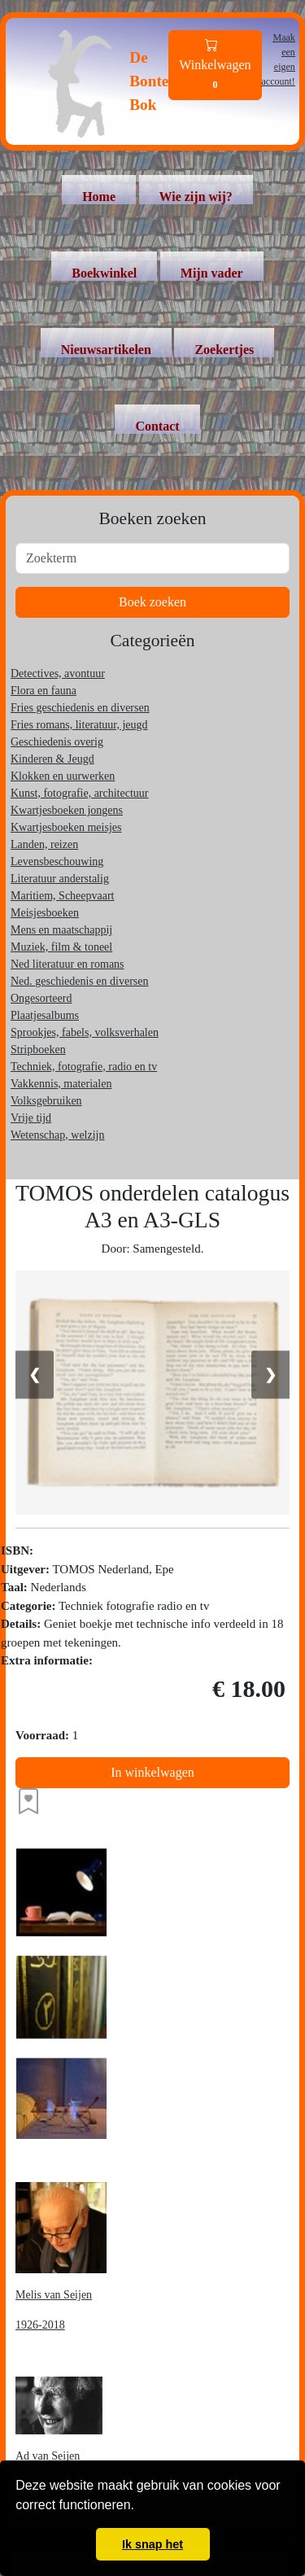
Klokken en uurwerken (63, 776)
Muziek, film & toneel (61, 947)
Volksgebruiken (46, 1101)
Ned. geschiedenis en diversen (80, 981)
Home (98, 196)
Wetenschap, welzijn (58, 1135)
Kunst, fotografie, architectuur (80, 793)
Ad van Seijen (47, 2456)
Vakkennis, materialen (61, 1084)
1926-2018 (40, 2325)
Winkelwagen (215, 65)
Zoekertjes (224, 349)
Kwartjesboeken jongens (67, 810)
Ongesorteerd (41, 998)
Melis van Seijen (53, 2295)
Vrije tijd (31, 1118)
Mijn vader (212, 273)
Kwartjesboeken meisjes (66, 827)
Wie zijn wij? (196, 196)
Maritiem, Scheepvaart (63, 896)
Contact (157, 426)
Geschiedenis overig (57, 742)
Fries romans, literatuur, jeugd (79, 725)
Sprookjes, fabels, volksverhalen (85, 1032)
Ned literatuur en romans (67, 964)
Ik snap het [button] (152, 2544)
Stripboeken (38, 1049)
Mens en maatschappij (61, 930)
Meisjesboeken (45, 913)
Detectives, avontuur (58, 673)
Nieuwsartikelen (106, 349)
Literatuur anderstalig (60, 879)
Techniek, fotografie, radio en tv (84, 1067)
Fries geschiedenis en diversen (80, 708)
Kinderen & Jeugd (52, 759)
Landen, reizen (44, 844)
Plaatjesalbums (45, 1015)
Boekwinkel (104, 273)
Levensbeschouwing (57, 861)
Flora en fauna (43, 690)
